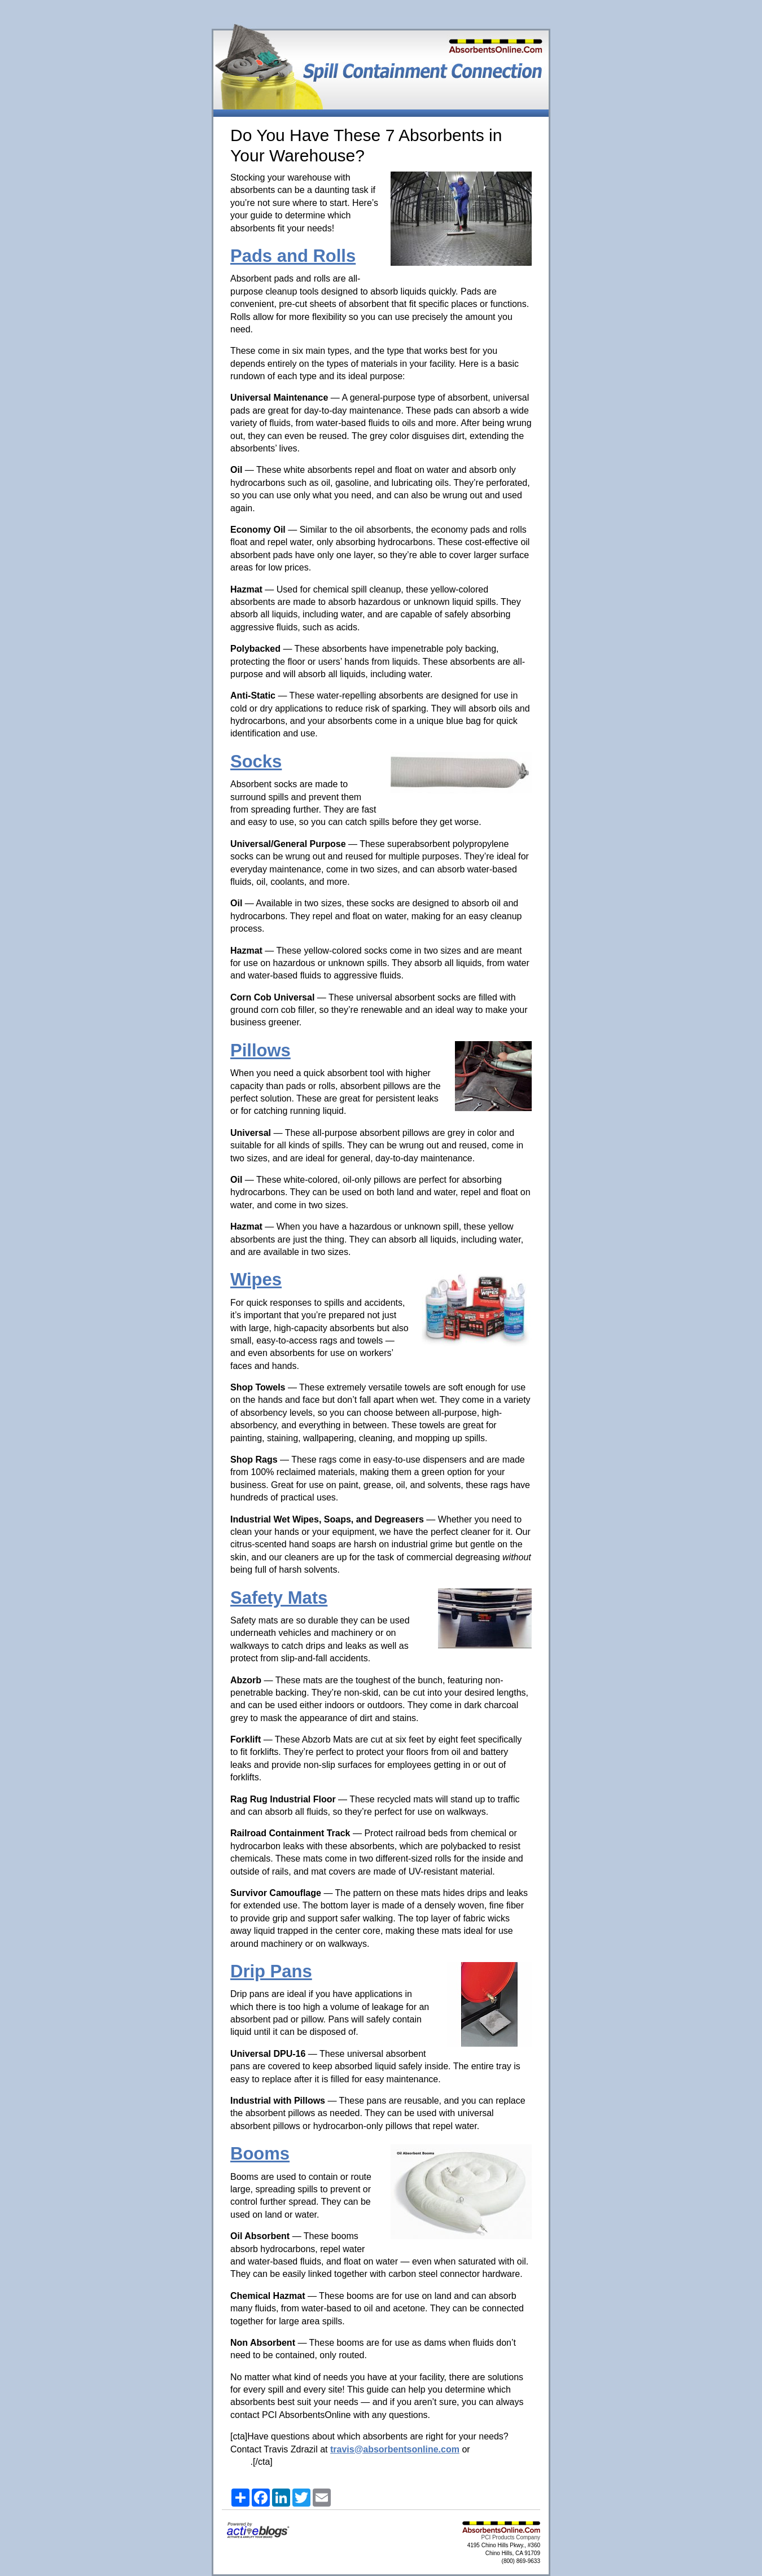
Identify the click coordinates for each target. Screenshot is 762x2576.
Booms (260, 2154)
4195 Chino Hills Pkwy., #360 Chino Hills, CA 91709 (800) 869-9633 (503, 2553)
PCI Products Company (511, 2537)
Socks (256, 761)
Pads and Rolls (293, 256)
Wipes (256, 1279)
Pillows (260, 1050)
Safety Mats (278, 1598)
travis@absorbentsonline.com (394, 2449)
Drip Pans (271, 1971)
